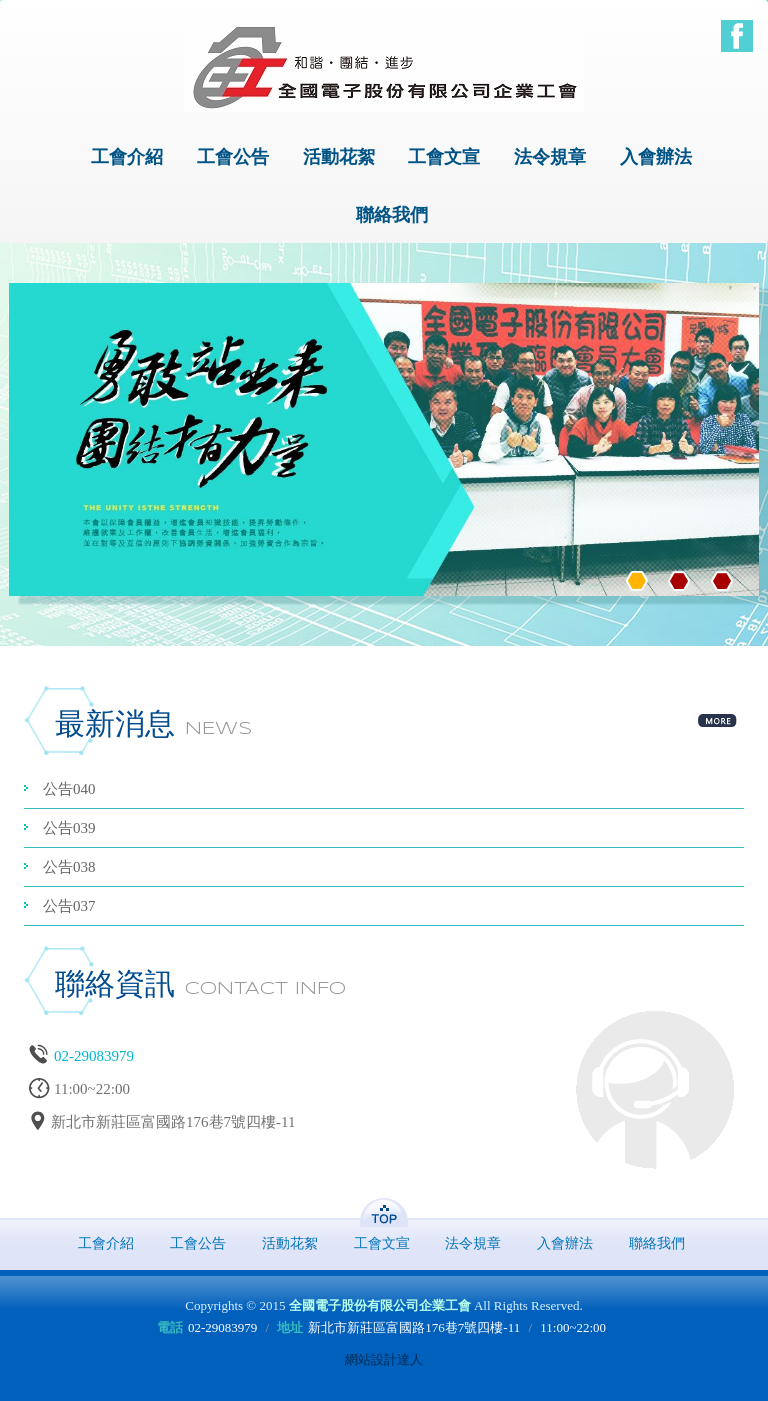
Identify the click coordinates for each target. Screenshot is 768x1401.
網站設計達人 (384, 1359)
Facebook (737, 36)
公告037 (69, 906)
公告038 (69, 867)
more (718, 718)
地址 (290, 1327)
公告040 (69, 789)
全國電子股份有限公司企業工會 (384, 67)
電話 (170, 1327)
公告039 (69, 828)
